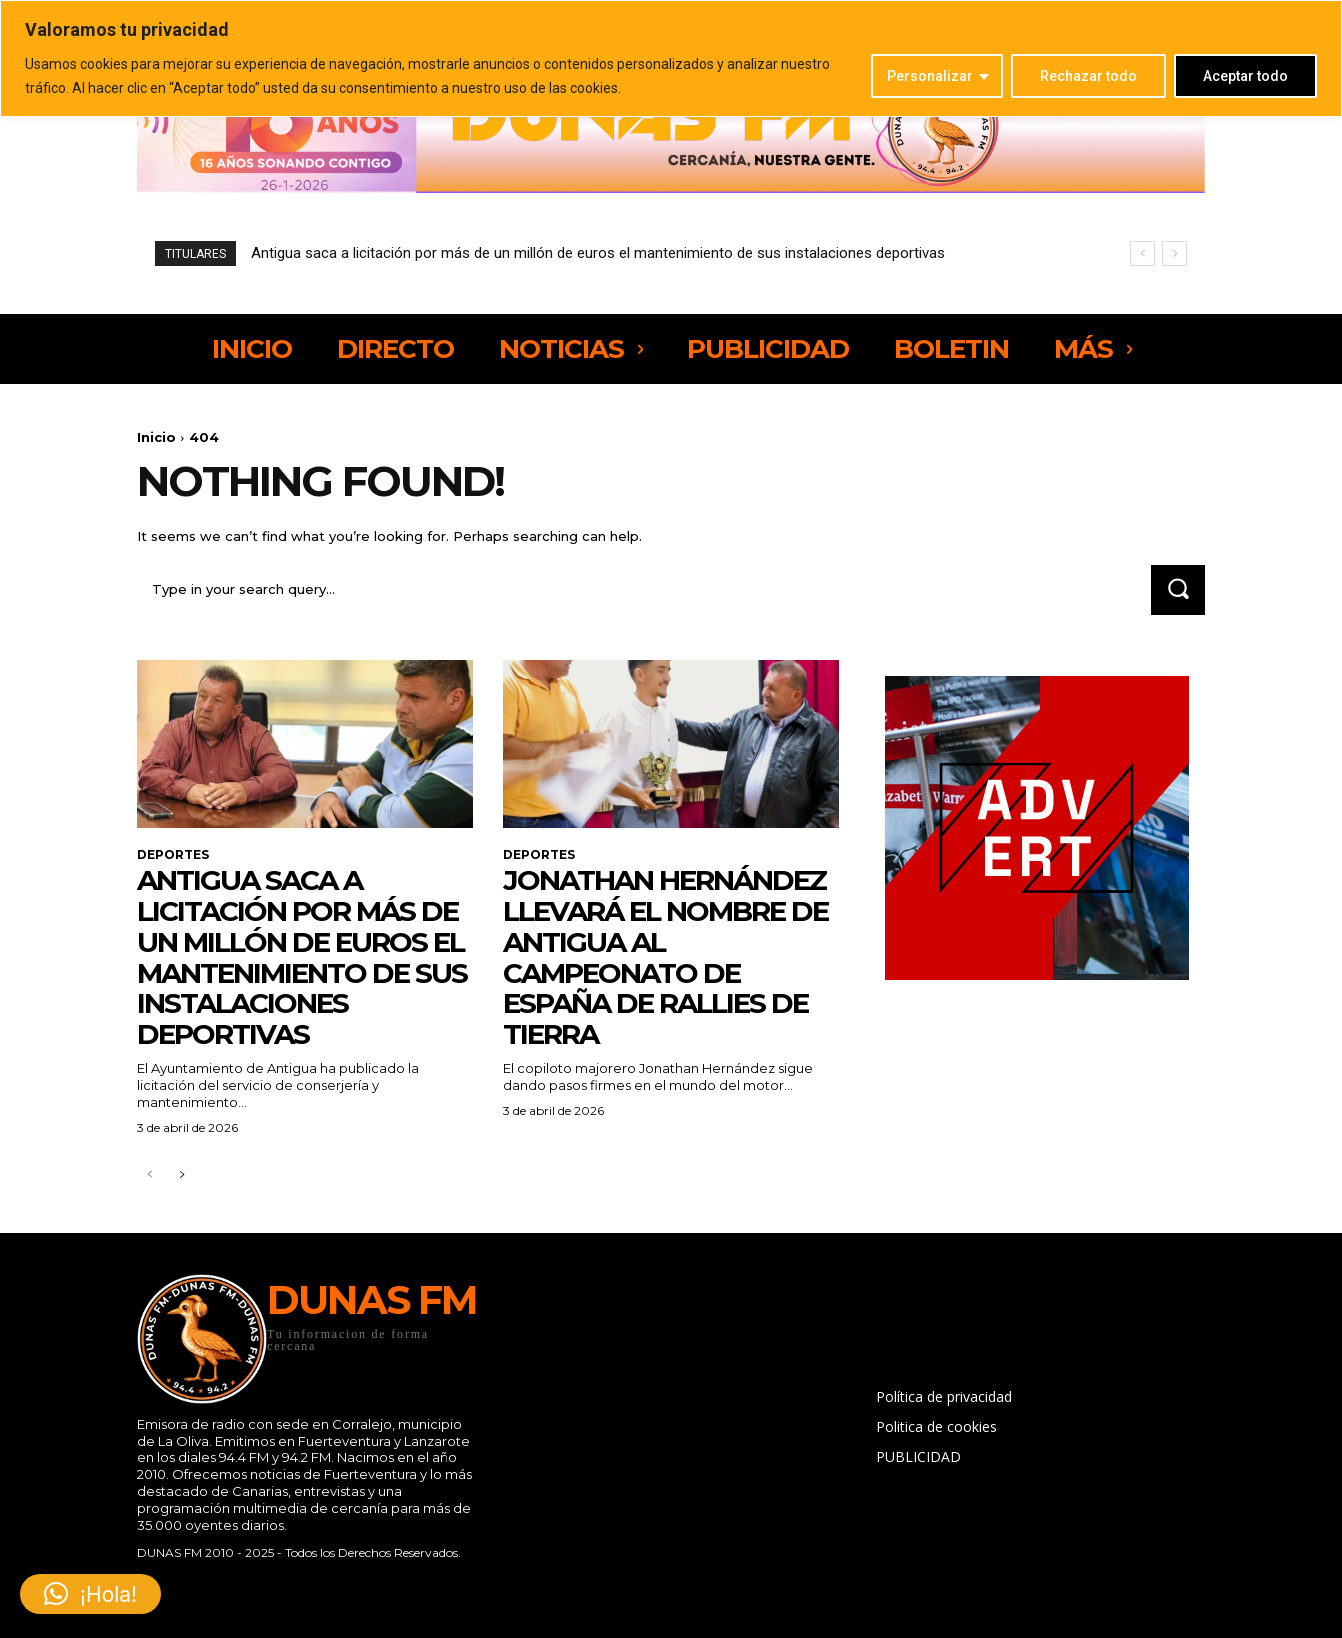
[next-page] (181, 1175)
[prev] (1142, 253)
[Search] (1178, 589)
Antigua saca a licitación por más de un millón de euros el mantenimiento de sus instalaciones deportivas (598, 253)
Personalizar (930, 76)
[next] (1174, 253)
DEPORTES (173, 855)
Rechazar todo (1088, 76)
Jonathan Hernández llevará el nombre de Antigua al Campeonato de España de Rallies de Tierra (665, 957)
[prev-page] (149, 1175)
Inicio (156, 437)
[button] (90, 1594)
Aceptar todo (1245, 76)
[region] (671, 58)
